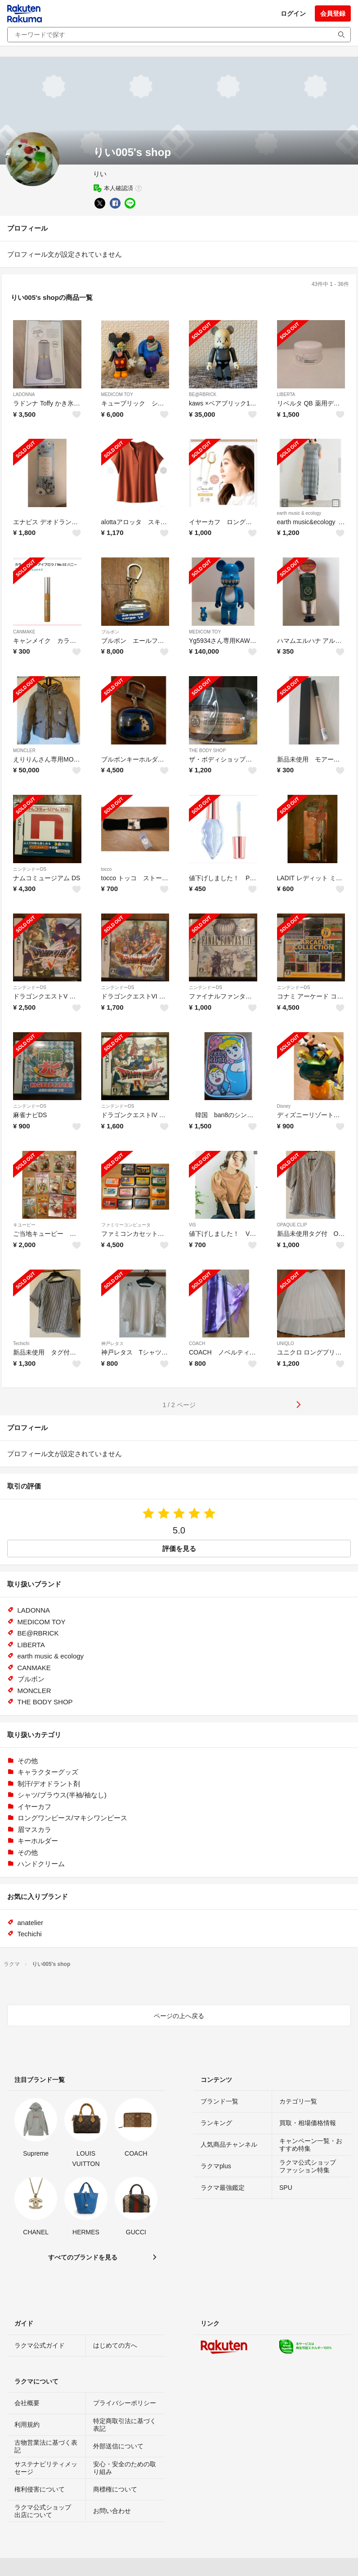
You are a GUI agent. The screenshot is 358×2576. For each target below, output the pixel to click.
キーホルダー (38, 1841)
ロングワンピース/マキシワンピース (72, 1818)
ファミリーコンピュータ (126, 1224)
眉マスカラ (34, 1829)
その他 (28, 1761)
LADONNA (24, 394)
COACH (197, 1343)
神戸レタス (112, 1343)
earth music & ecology (299, 513)
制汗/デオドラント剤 (49, 1783)
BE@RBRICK (202, 394)
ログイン (293, 13)
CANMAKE (24, 631)
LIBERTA (286, 394)
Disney (284, 1106)
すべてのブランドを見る (82, 2257)
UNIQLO (285, 1343)
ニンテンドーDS (29, 869)
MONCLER (24, 750)
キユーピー (24, 1224)
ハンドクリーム (41, 1863)
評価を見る (179, 1548)
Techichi (21, 1343)
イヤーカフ (34, 1806)
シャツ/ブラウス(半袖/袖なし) (62, 1795)
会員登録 (332, 13)
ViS (192, 1224)
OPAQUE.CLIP (292, 1224)
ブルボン (110, 631)
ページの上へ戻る (179, 2015)
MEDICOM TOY (117, 394)
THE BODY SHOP (207, 750)
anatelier (31, 1922)
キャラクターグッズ (48, 1772)
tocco (106, 869)
